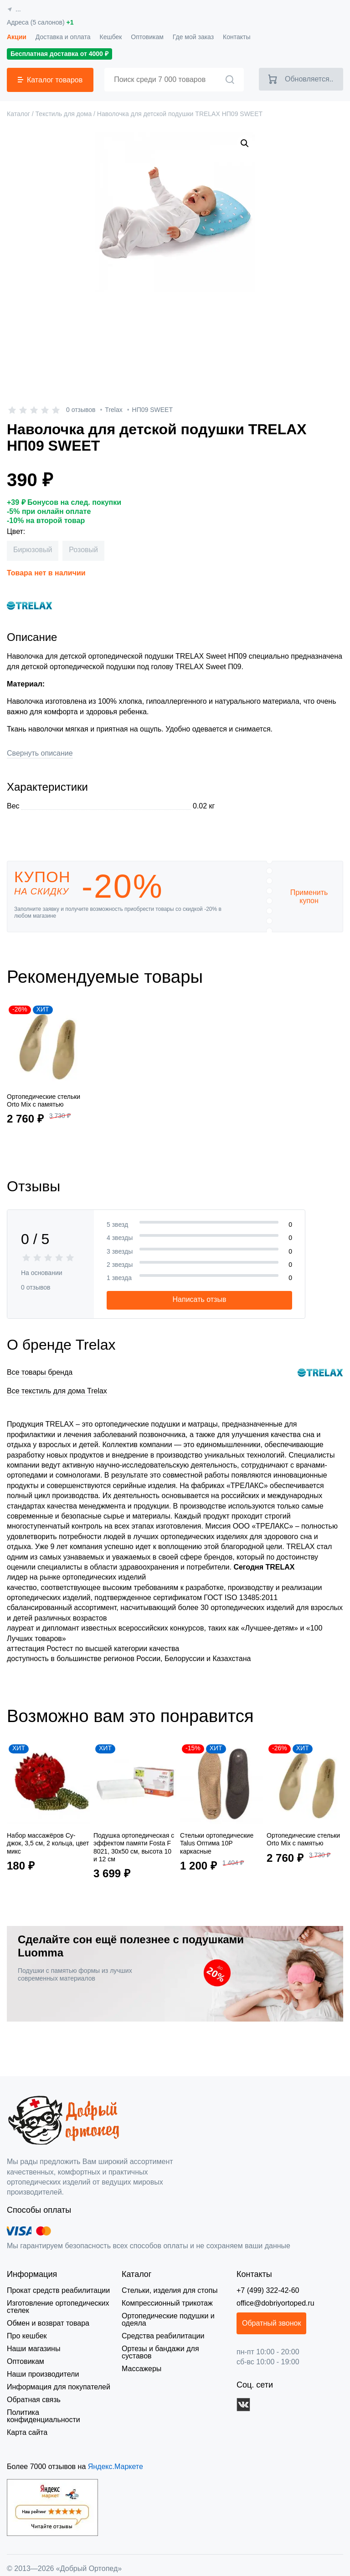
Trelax (113, 410)
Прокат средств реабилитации (56, 2290)
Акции (16, 36)
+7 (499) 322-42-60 (268, 2290)
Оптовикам (144, 36)
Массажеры (141, 2361)
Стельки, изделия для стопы (167, 2290)
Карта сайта (26, 2425)
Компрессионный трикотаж (167, 2303)
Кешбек (107, 36)
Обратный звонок (274, 2323)
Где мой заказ (190, 36)
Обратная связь (32, 2399)
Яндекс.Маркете (110, 2459)
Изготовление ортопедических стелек (57, 2306)
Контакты (232, 36)
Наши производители (42, 2374)
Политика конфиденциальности (59, 2412)
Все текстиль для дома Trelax (53, 1391)
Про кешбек (26, 2336)
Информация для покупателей (57, 2387)
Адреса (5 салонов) (39, 22)
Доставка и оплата (61, 36)
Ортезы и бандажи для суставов (174, 2348)
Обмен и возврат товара (47, 2323)
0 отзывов (80, 410)
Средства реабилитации (161, 2336)
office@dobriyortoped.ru (275, 2303)
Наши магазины (33, 2348)
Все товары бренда (38, 1372)
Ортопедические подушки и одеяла (168, 2319)
